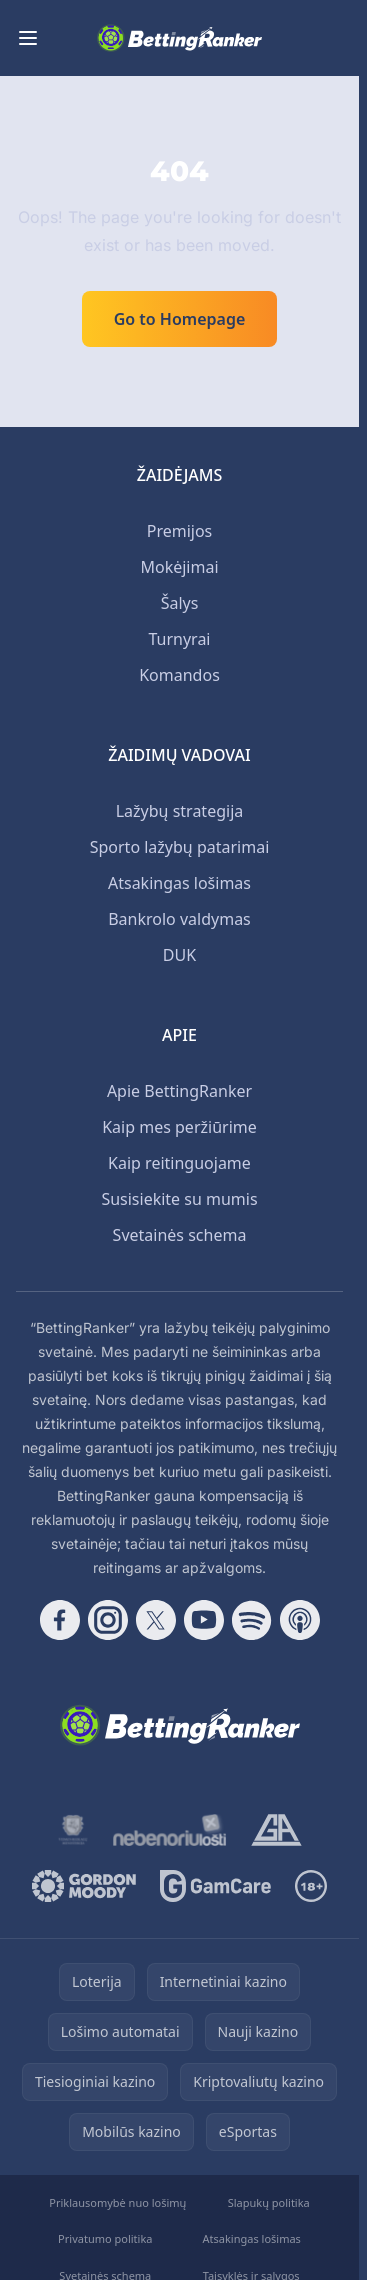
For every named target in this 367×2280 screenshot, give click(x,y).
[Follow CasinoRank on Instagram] (108, 1620)
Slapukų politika (269, 2202)
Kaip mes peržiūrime (179, 1127)
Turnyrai (179, 639)
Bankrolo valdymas (179, 919)
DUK (179, 955)
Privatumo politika (105, 2238)
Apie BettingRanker (179, 1091)
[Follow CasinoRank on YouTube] (204, 1620)
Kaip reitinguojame (179, 1163)
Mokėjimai (179, 567)
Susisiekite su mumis (179, 1199)
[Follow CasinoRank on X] (156, 1620)
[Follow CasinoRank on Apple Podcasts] (300, 1620)
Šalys (180, 603)
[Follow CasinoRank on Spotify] (252, 1620)
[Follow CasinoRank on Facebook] (60, 1620)
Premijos (180, 531)
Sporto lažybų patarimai (180, 847)
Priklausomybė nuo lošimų (117, 2202)
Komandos (179, 675)
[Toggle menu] (28, 38)
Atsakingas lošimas (179, 883)
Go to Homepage (180, 319)
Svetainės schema (180, 1235)
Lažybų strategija (180, 811)
